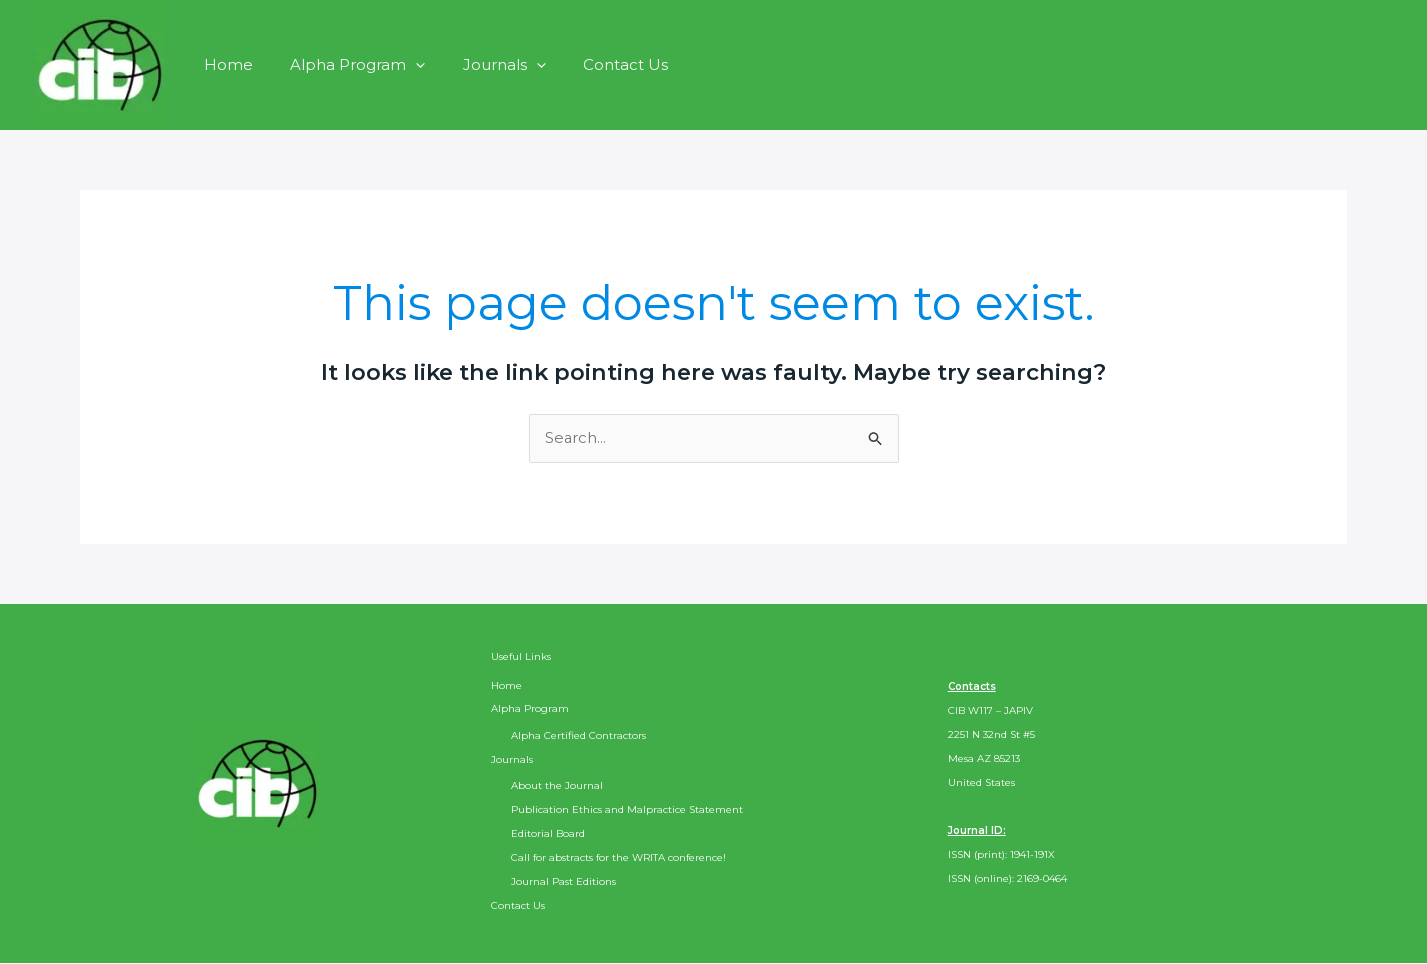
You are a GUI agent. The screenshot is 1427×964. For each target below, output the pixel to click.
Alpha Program (346, 64)
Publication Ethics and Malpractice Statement (627, 810)
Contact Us (599, 64)
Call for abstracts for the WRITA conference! (618, 858)
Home (224, 64)
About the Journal (557, 786)
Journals (485, 64)
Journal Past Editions (563, 882)
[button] (404, 64)
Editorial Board (548, 834)
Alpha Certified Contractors (578, 735)
